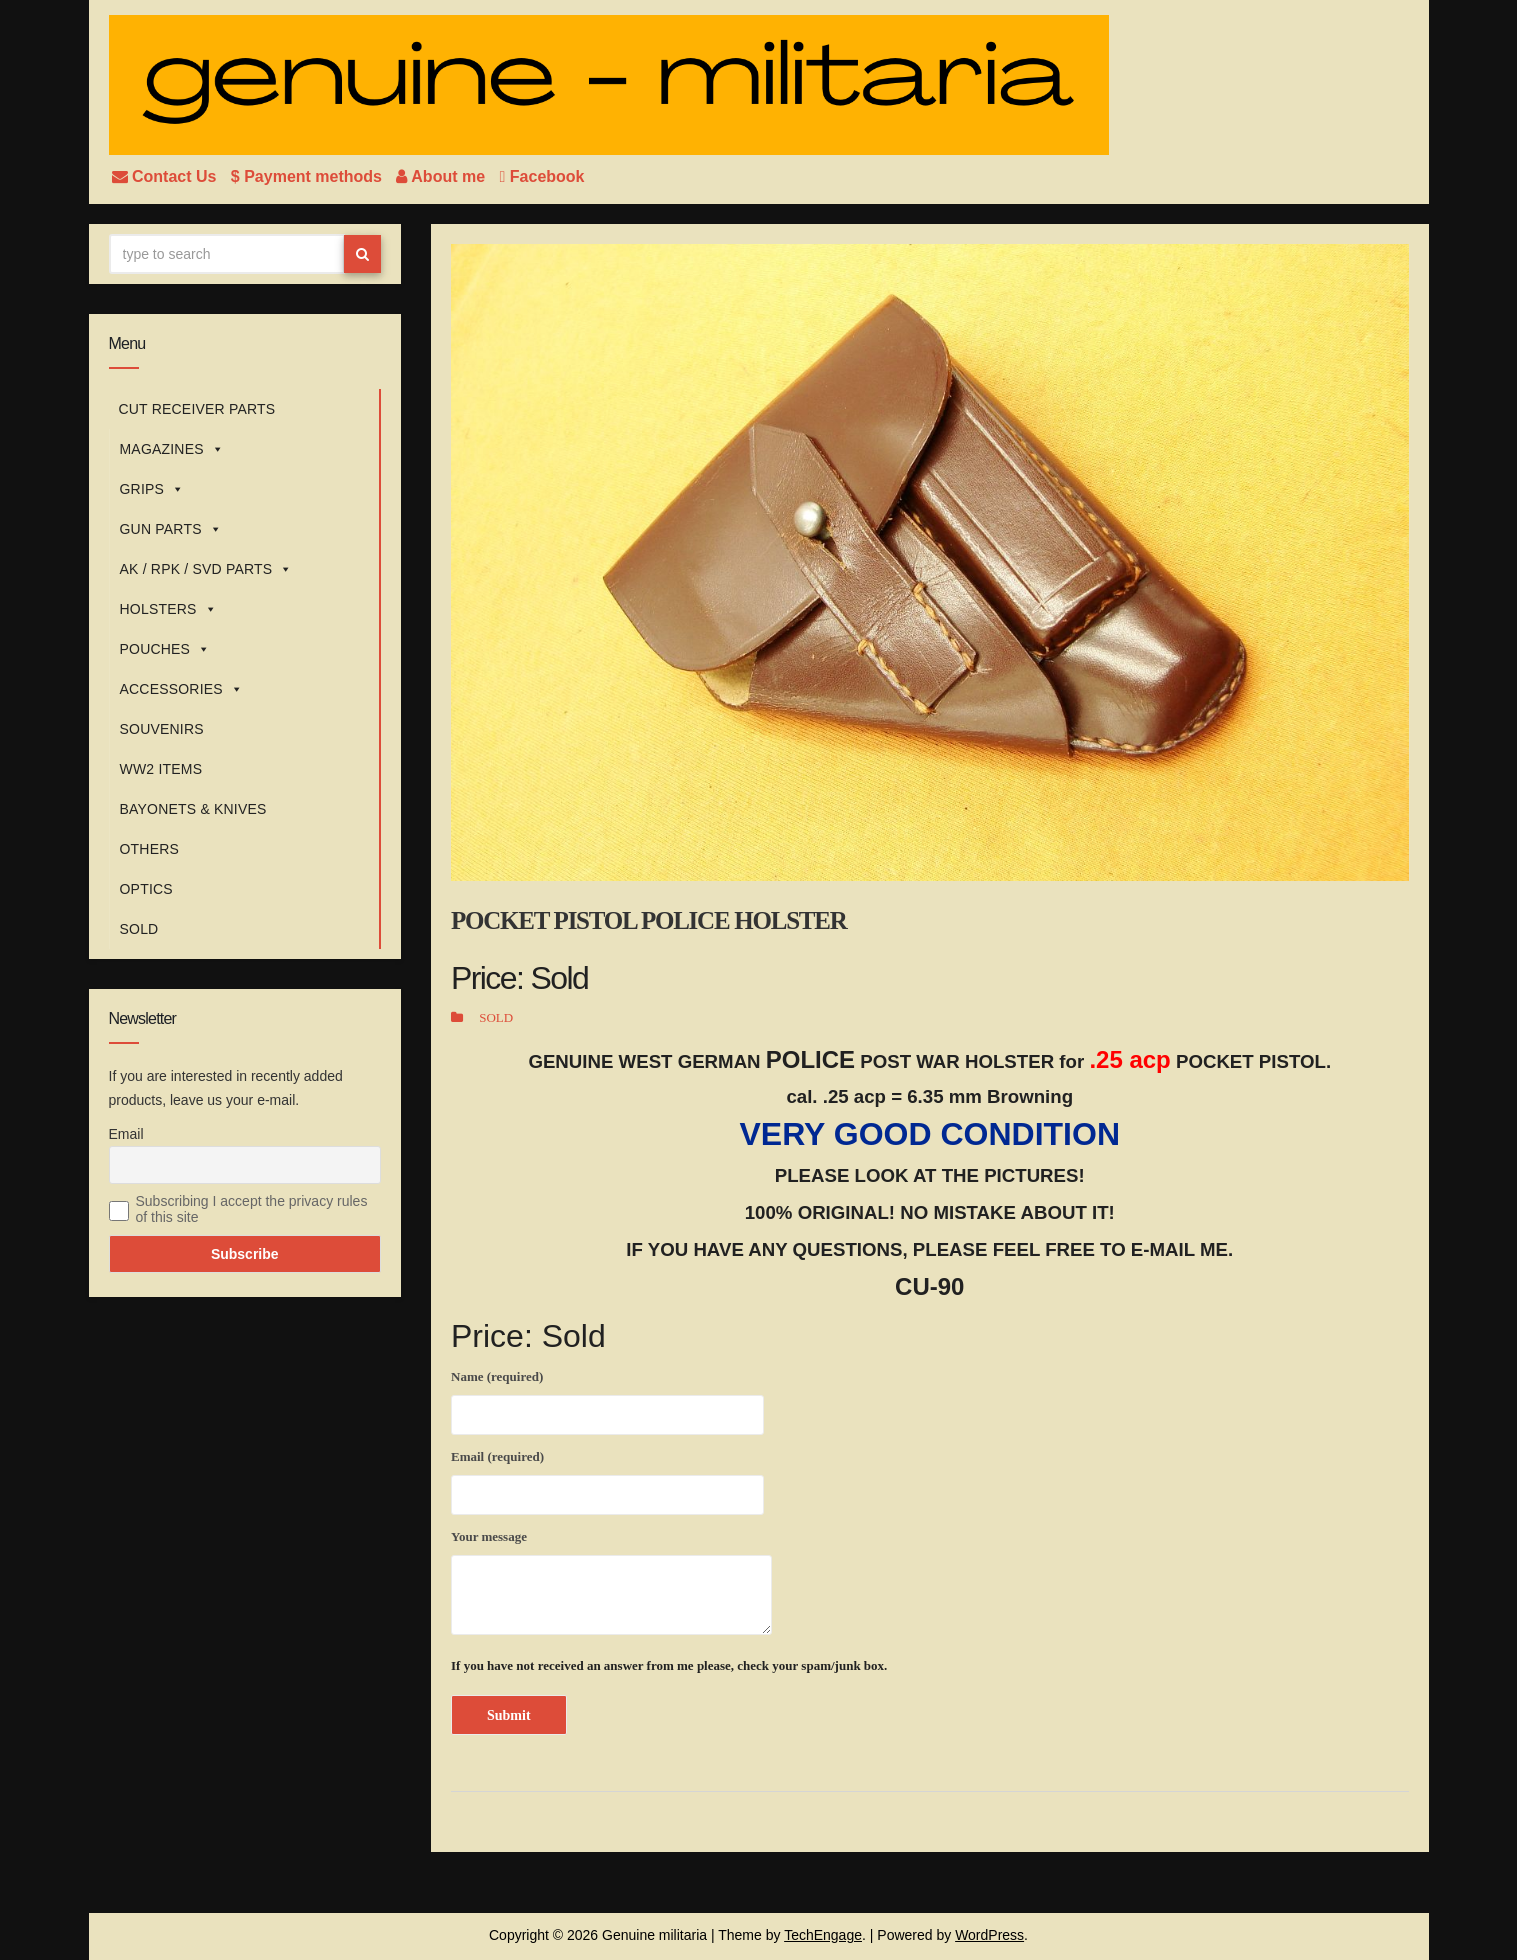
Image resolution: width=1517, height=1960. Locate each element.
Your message (611, 1582)
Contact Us (166, 176)
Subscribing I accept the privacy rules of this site (252, 1209)
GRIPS (152, 489)
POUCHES (165, 649)
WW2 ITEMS (161, 769)
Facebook (542, 176)
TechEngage (823, 1935)
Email (126, 1134)
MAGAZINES (172, 449)
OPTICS (146, 889)
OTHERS (150, 849)
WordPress (989, 1935)
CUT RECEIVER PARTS (197, 409)
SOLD (139, 929)
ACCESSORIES (182, 689)
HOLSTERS (168, 609)
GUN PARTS (171, 529)
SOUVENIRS (162, 729)
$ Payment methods (309, 176)
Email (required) (607, 1479)
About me (442, 176)
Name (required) (607, 1399)
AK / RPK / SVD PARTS (206, 569)
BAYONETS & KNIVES (193, 809)
